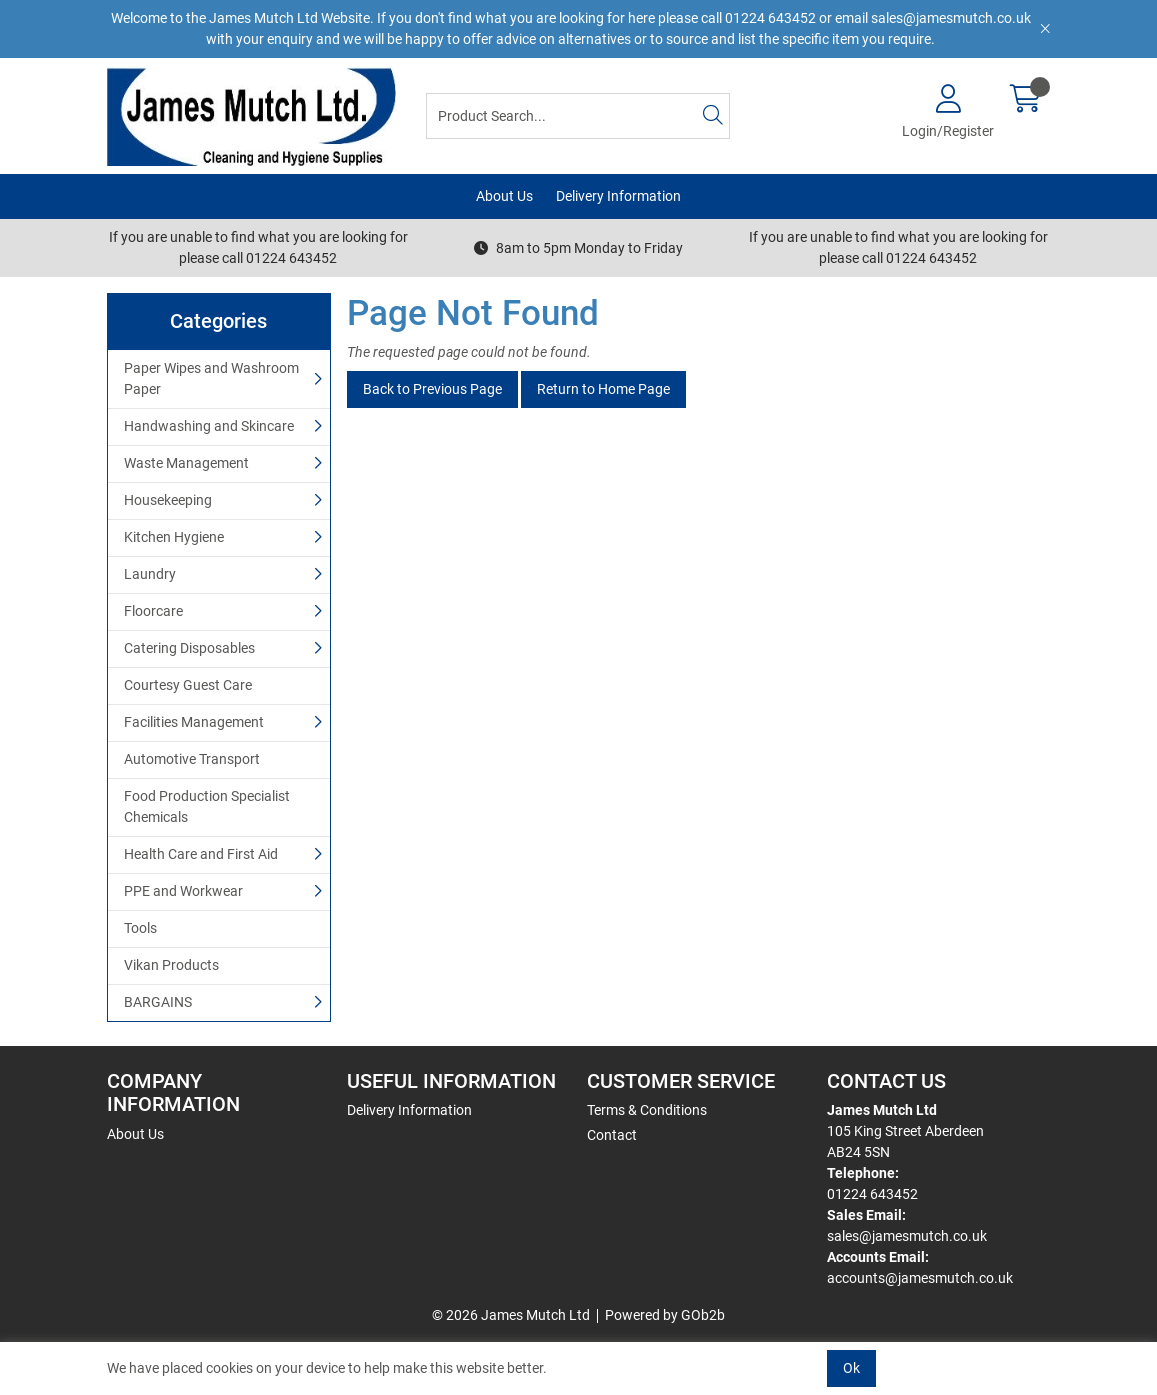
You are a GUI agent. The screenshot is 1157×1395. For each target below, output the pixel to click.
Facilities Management (194, 722)
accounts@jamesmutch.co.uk (920, 1278)
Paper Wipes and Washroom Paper (211, 378)
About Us (504, 196)
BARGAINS (158, 1002)
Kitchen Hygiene (174, 537)
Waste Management (186, 463)
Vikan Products (171, 965)
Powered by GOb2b (665, 1315)
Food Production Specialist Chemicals (207, 806)
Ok (851, 1368)
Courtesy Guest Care (188, 685)
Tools (140, 928)
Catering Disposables (189, 648)
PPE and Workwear (183, 891)
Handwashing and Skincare (209, 426)
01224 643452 (872, 1194)
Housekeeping (168, 500)
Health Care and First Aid (201, 854)
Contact (612, 1135)
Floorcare (153, 611)
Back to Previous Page (432, 389)
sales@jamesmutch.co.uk (907, 1236)
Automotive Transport (192, 759)
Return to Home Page (603, 389)
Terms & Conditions (647, 1110)
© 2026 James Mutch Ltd (511, 1315)
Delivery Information (618, 196)
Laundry (150, 574)
